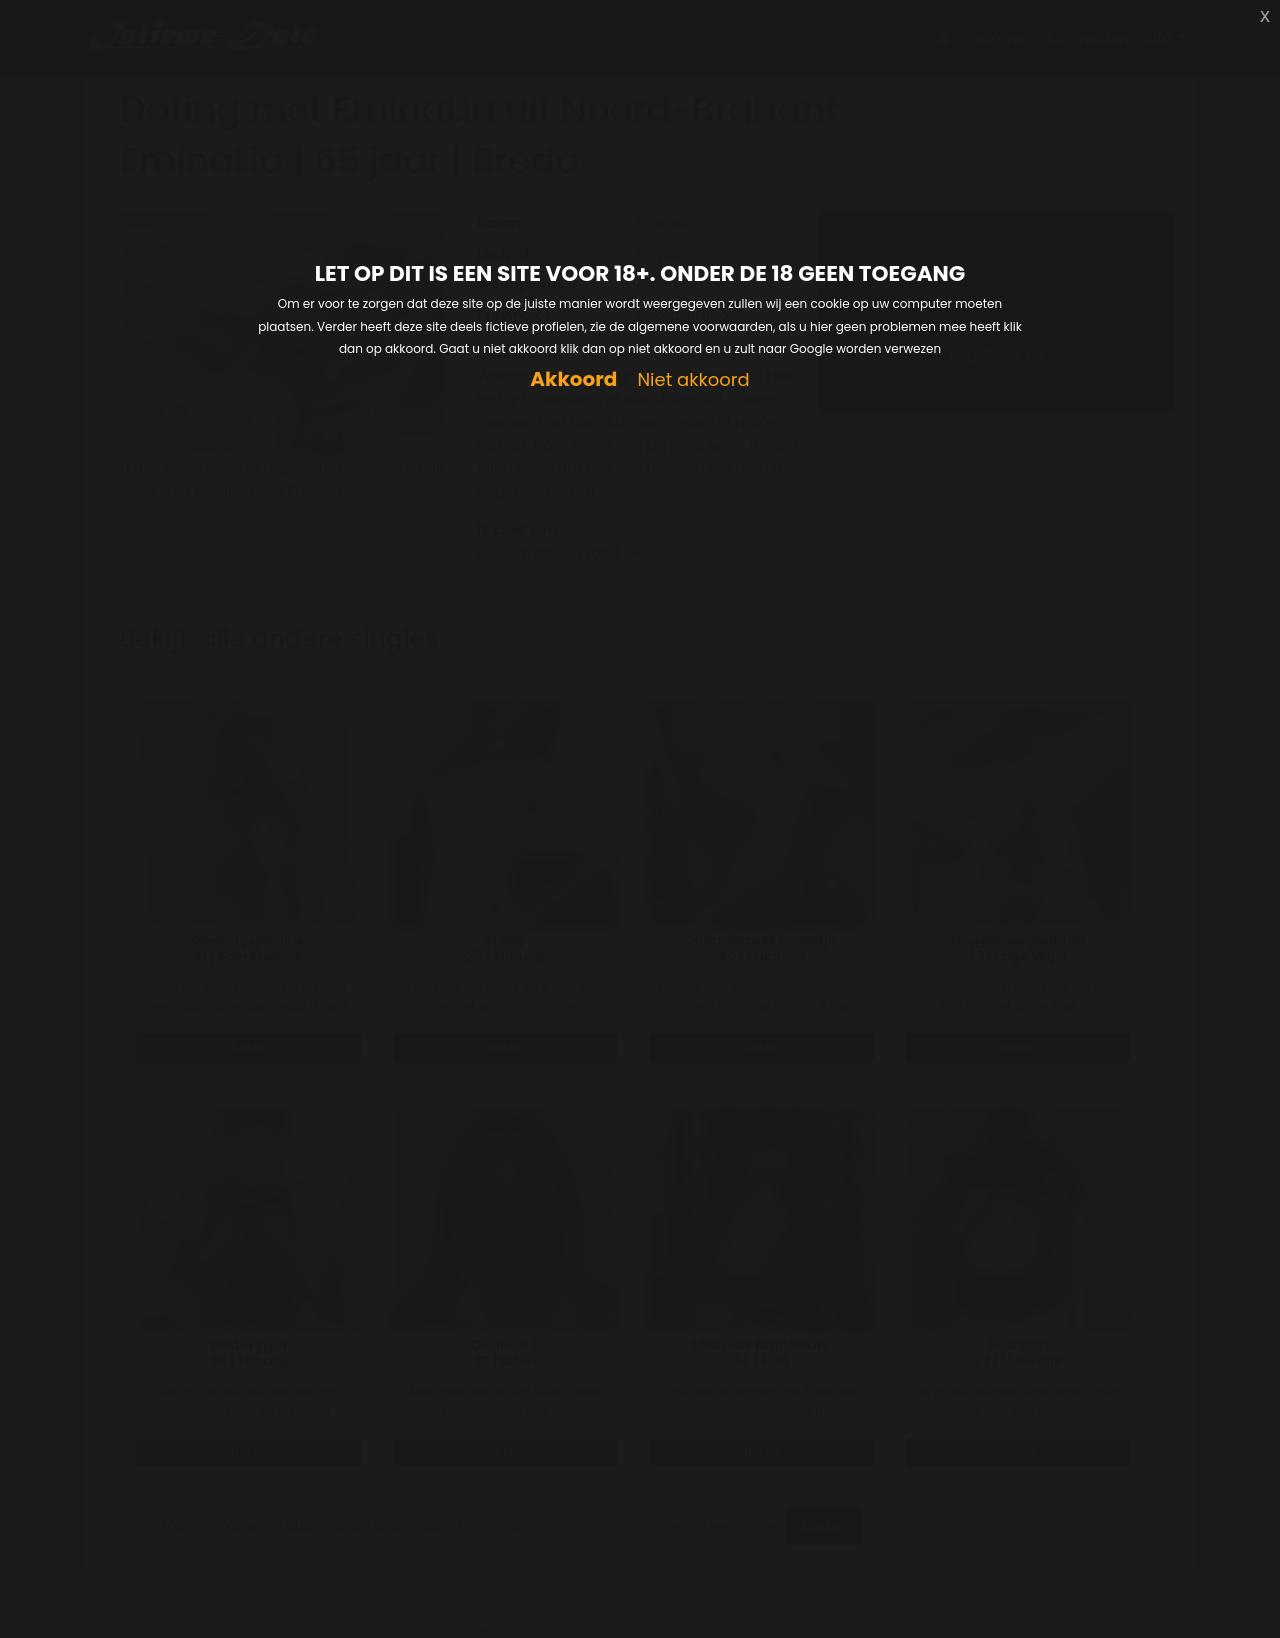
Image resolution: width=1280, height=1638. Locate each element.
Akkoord (573, 379)
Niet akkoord (693, 380)
